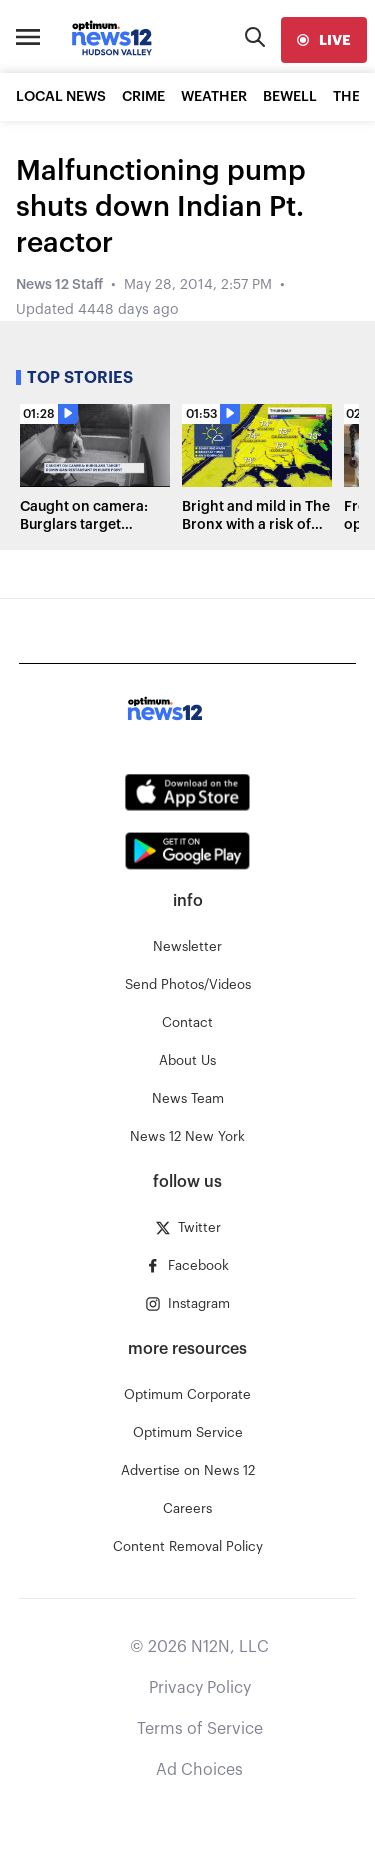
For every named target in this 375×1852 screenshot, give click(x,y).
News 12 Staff (59, 285)
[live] (324, 40)
